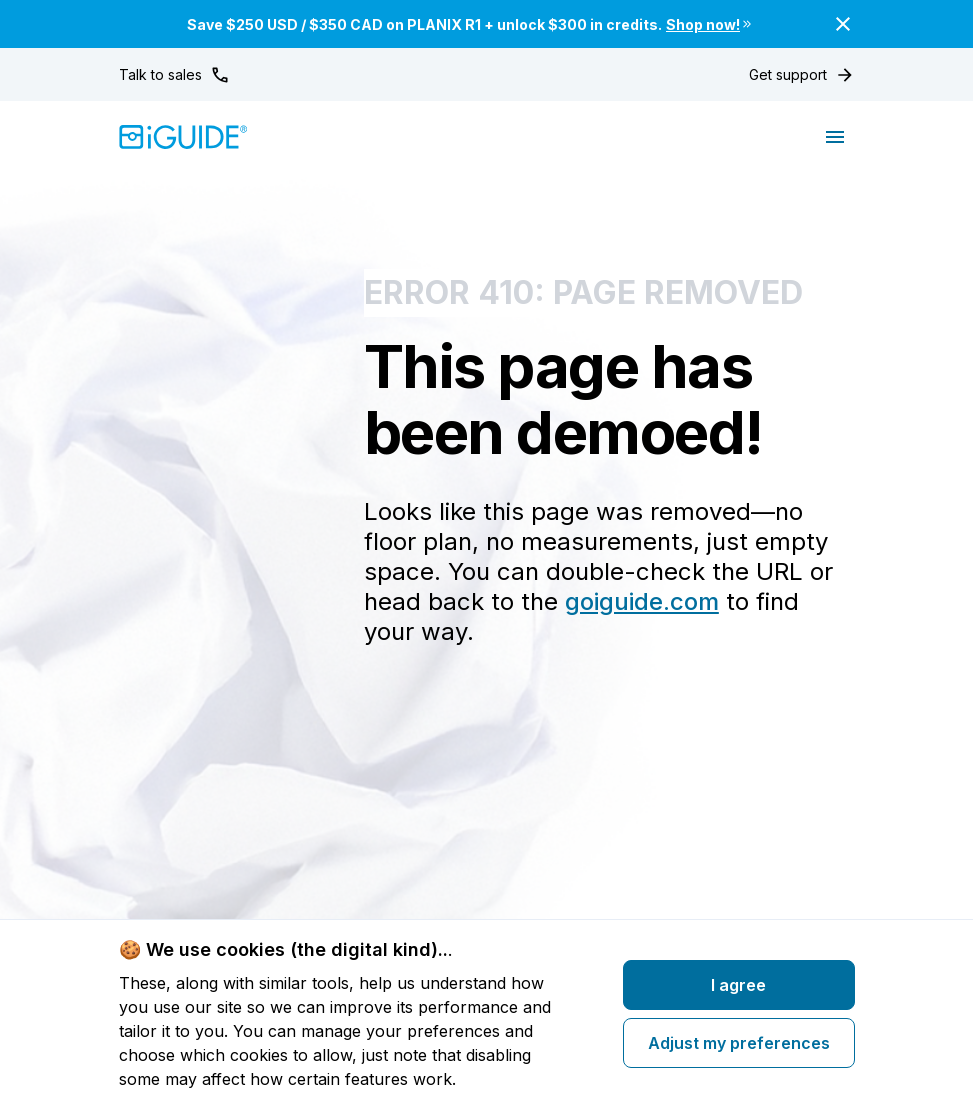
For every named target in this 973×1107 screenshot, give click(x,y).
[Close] (843, 24)
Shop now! (710, 24)
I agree (738, 985)
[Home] (183, 137)
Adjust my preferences (739, 1043)
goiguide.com (642, 601)
